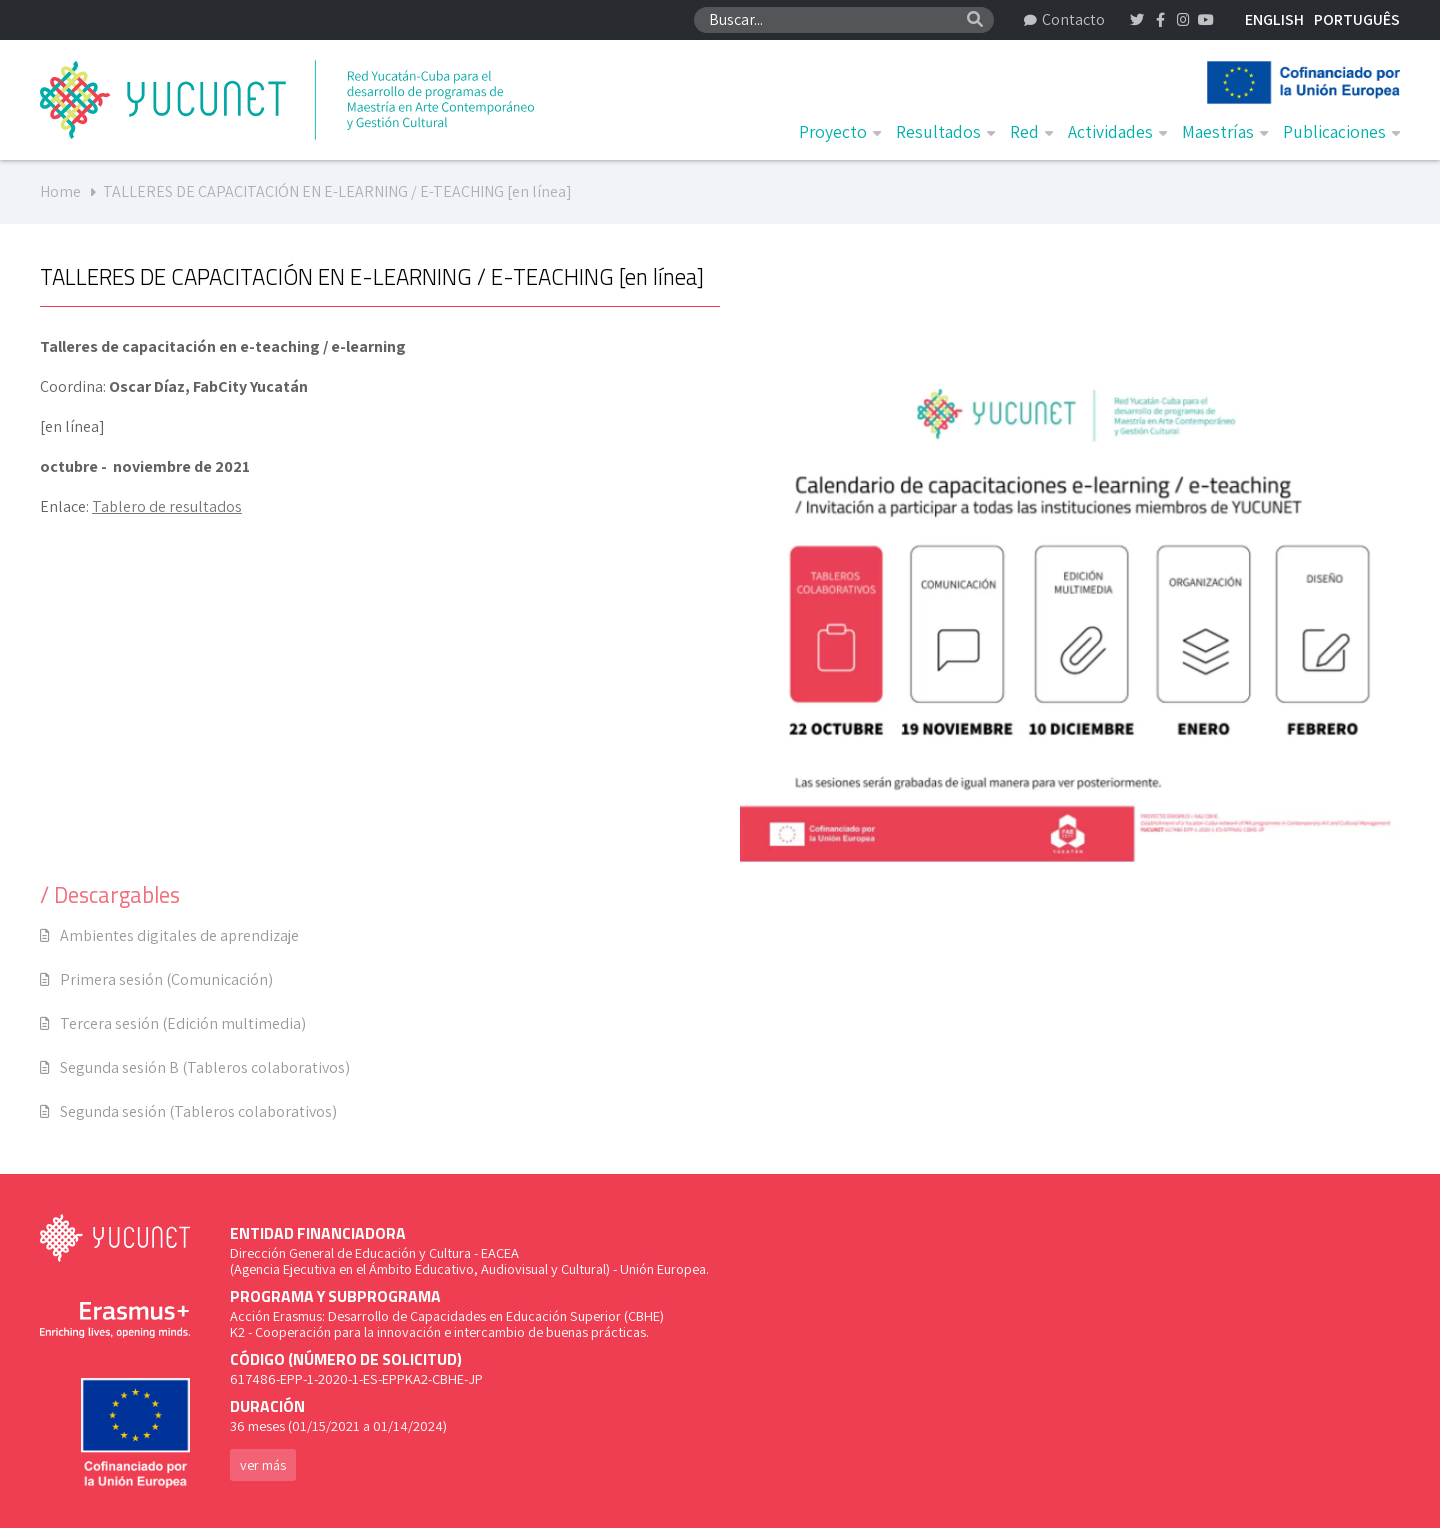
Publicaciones (1341, 131)
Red (1031, 131)
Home (60, 191)
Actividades (1117, 131)
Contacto (1064, 19)
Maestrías (1225, 131)
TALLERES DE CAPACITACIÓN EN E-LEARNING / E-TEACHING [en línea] (337, 191)
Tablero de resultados (167, 506)
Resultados (945, 131)
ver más (263, 1464)
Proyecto (840, 131)
